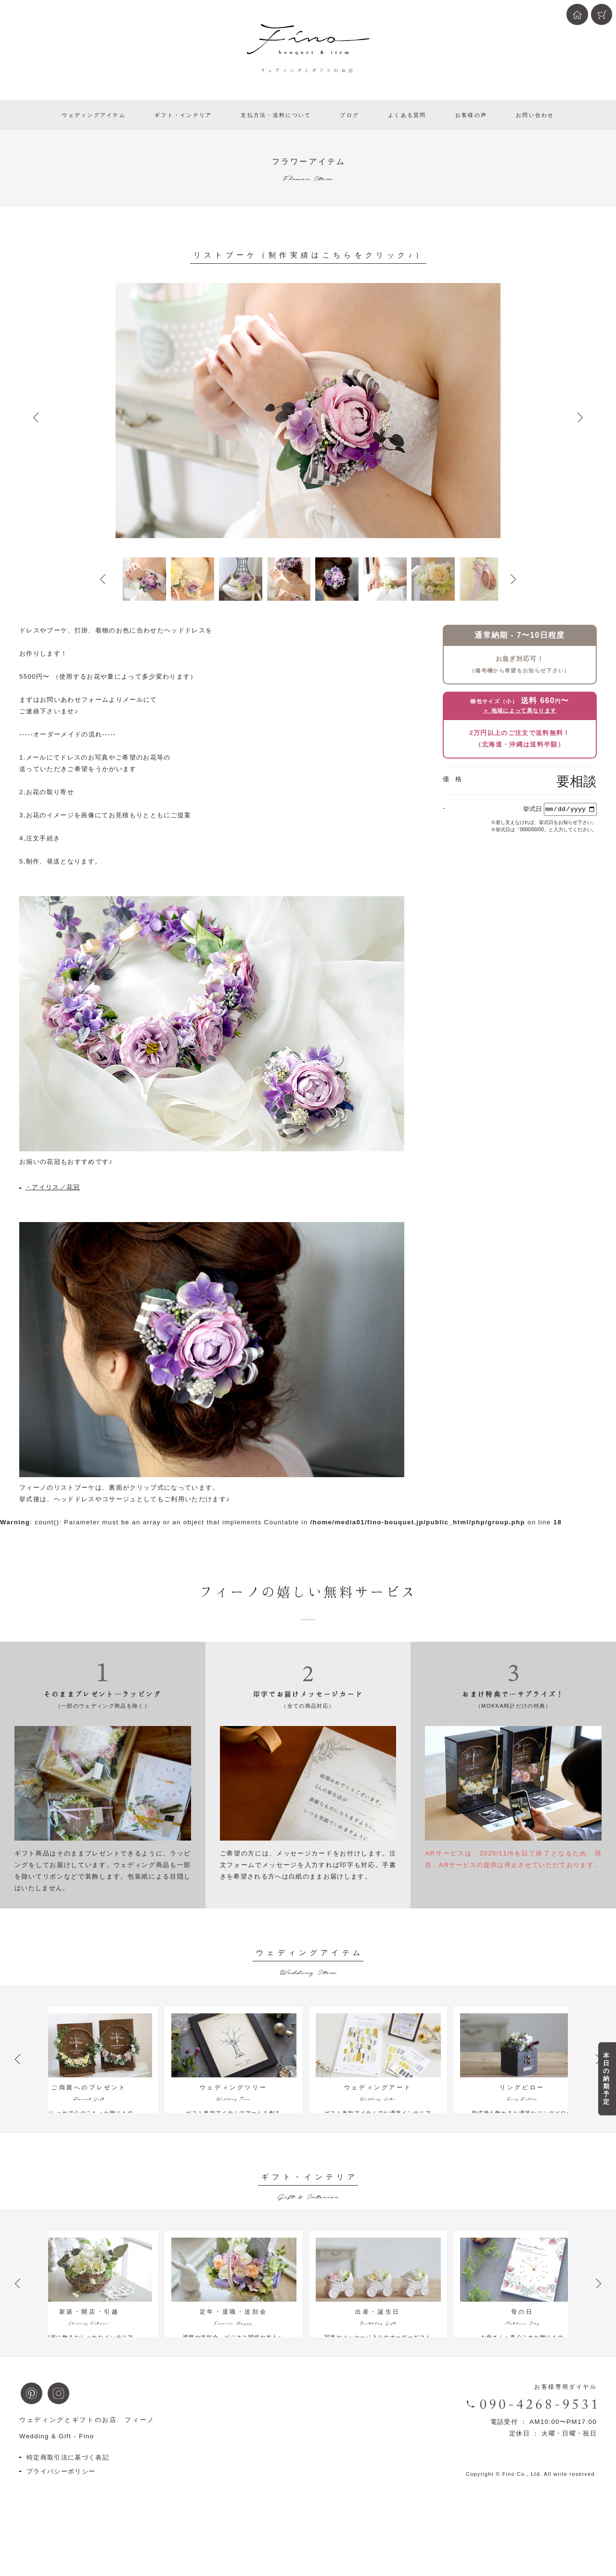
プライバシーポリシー (60, 2509)
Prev (35, 417)
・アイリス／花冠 (52, 1187)
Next (580, 417)
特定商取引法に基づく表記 (67, 2495)
